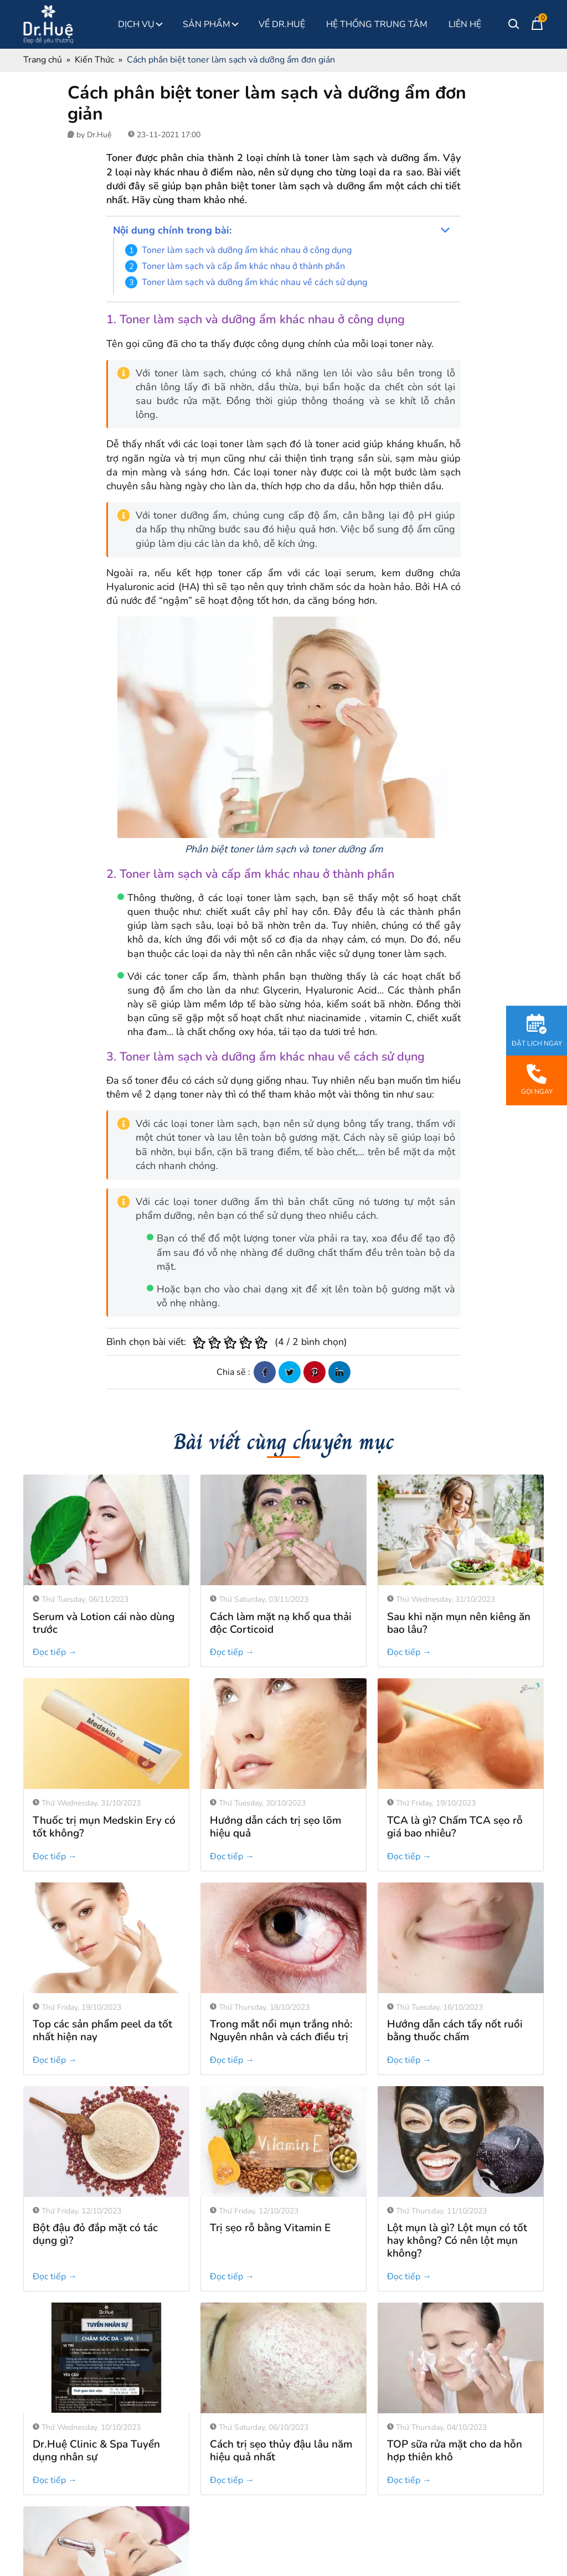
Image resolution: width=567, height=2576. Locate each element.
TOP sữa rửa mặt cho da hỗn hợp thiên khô (454, 2339)
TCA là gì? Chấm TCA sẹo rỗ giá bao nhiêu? (455, 1826)
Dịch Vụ (140, 24)
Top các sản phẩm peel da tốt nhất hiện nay (102, 2030)
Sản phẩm (210, 24)
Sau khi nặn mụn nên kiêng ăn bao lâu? (458, 1623)
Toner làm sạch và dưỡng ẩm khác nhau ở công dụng (247, 250)
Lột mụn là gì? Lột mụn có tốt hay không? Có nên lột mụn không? (457, 2143)
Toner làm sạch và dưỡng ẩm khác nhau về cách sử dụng (254, 282)
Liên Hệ (465, 24)
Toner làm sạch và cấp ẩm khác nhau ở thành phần (243, 266)
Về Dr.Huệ (282, 24)
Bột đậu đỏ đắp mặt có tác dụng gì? (95, 2234)
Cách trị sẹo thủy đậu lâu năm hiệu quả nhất (281, 2339)
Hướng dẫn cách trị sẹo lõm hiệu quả (275, 1826)
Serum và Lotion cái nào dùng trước (103, 1623)
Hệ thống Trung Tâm (376, 24)
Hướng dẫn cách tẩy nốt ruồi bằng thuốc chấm (455, 2030)
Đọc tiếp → (55, 1652)
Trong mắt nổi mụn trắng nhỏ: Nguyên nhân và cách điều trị (281, 2030)
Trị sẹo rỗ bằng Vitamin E (270, 2130)
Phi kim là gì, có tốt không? (97, 2439)
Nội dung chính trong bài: (172, 230)
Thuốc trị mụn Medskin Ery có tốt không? (104, 1826)
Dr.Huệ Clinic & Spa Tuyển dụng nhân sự (96, 2339)
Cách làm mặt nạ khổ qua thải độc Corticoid (281, 1623)
